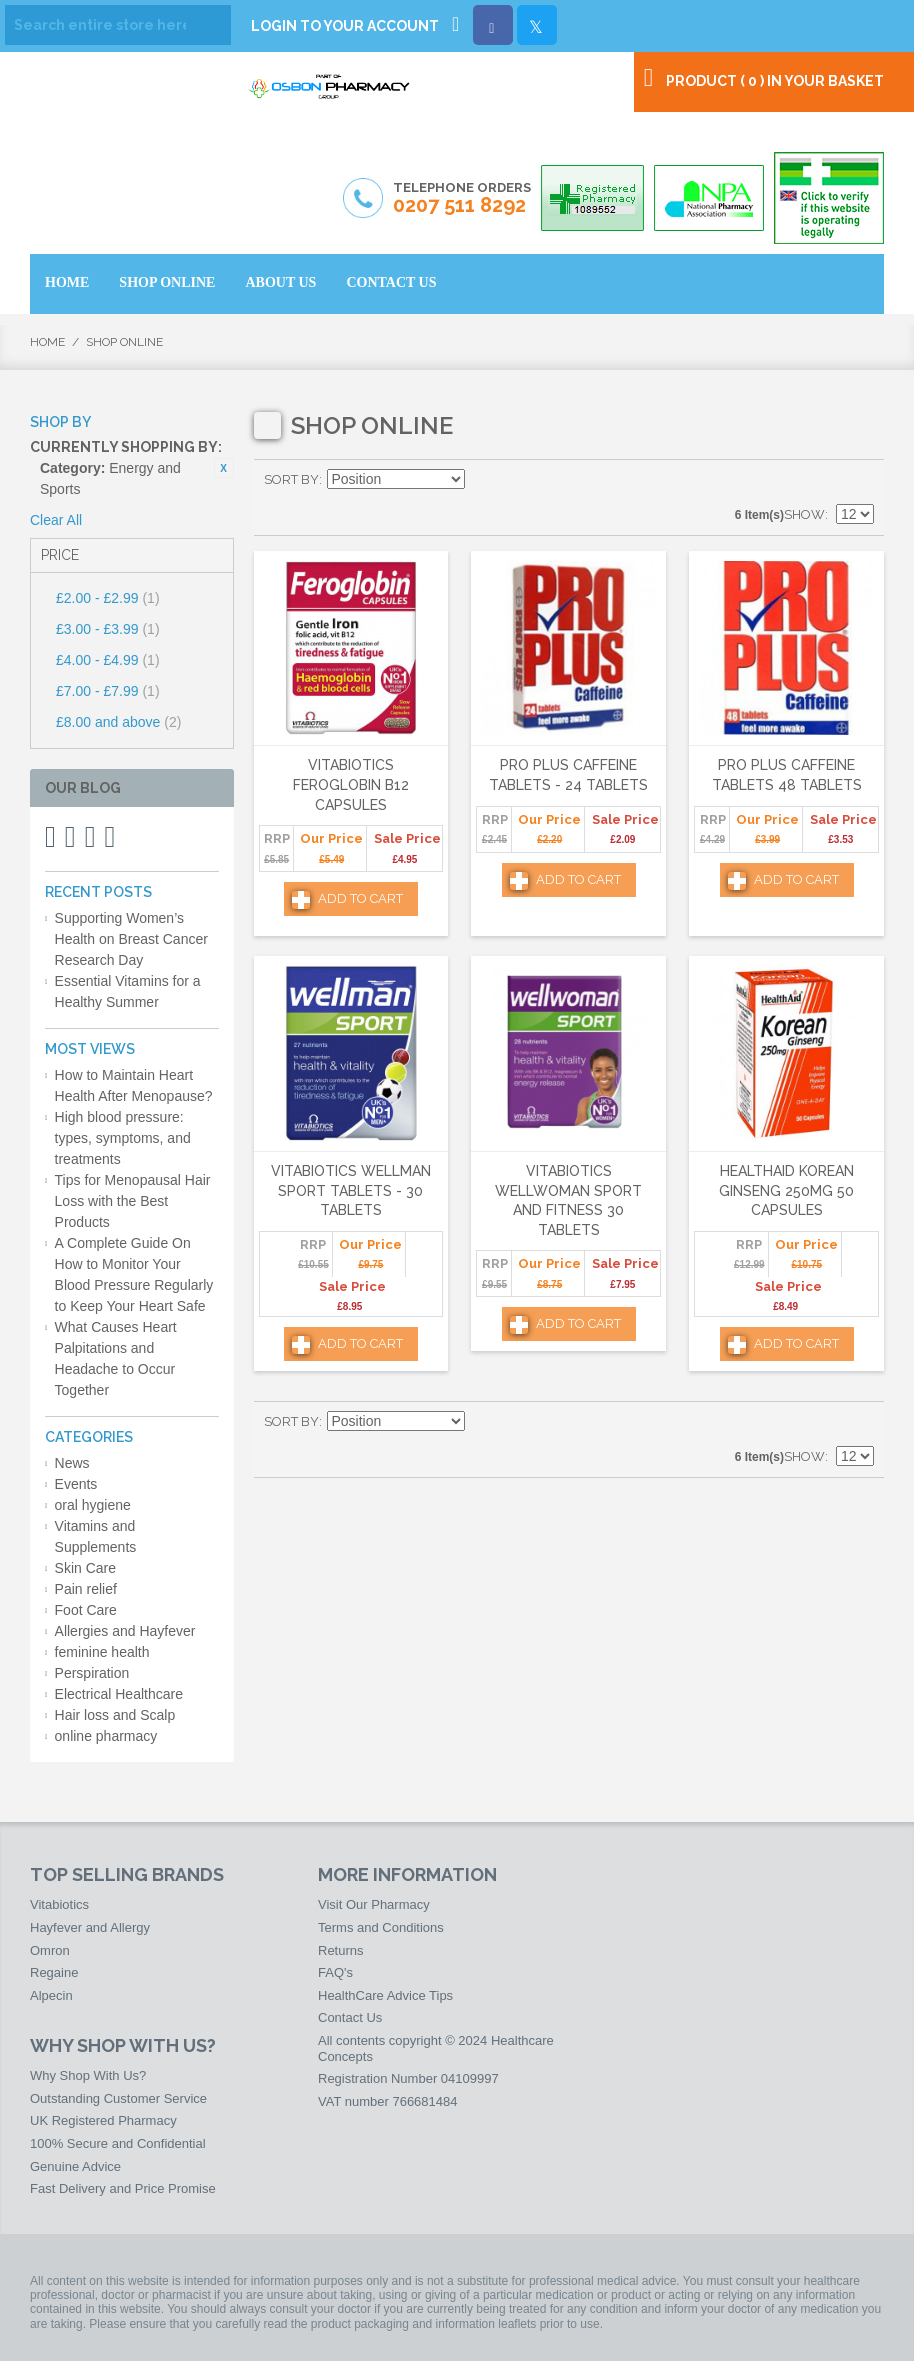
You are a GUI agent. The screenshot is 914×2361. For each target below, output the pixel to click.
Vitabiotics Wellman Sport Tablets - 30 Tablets (351, 1190)
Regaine (54, 1972)
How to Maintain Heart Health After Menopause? (134, 1085)
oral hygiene (93, 1505)
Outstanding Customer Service (118, 2098)
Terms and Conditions (381, 1927)
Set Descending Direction (483, 480)
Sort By (291, 479)
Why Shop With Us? (88, 2075)
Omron (50, 1950)
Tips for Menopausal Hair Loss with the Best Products (133, 1201)
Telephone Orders (462, 199)
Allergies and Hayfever (125, 1631)
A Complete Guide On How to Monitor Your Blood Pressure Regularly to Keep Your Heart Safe (134, 1274)
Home (47, 342)
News (72, 1463)
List (859, 480)
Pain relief (86, 1589)
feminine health (102, 1652)
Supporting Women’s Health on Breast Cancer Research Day (131, 939)
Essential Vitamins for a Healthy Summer (128, 991)
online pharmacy (106, 1736)
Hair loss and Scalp (115, 1715)
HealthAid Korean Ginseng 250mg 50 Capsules (786, 1190)
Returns (341, 1950)
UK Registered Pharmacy (103, 2120)
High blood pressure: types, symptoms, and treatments (123, 1138)
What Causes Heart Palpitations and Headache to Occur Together (116, 1358)
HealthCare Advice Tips (385, 1995)
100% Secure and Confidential (118, 2143)
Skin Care (85, 1568)
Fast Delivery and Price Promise (123, 2188)
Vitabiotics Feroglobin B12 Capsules (351, 784)
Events (76, 1484)
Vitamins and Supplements (96, 1536)
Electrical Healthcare (119, 1694)
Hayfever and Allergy (90, 1927)
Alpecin (51, 1995)
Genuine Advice (75, 2166)
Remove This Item (224, 468)
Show (804, 514)
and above (118, 722)
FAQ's (335, 1972)
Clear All (56, 520)
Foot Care (86, 1610)
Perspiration (92, 1673)
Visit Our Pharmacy (374, 1904)
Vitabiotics (59, 1904)
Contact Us (350, 2017)
